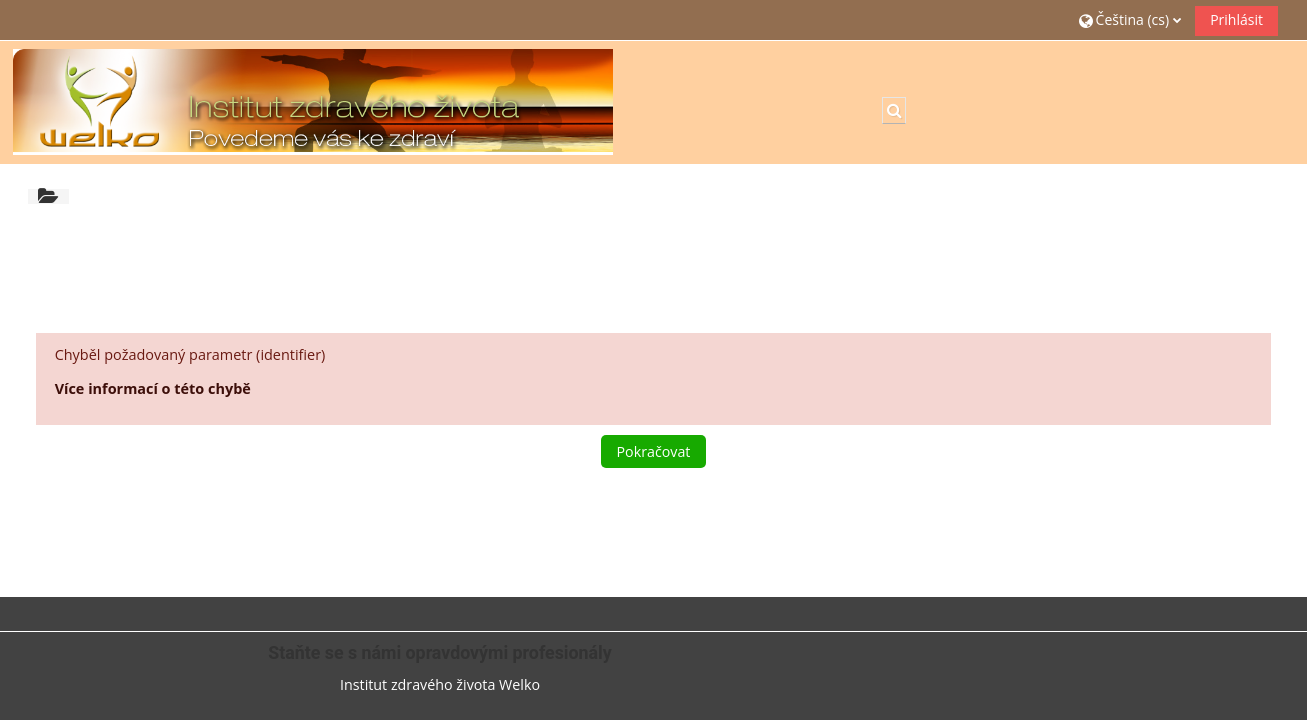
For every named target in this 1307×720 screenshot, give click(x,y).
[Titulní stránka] (313, 100)
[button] (1130, 19)
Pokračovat (654, 451)
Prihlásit (1236, 19)
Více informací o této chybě (153, 388)
